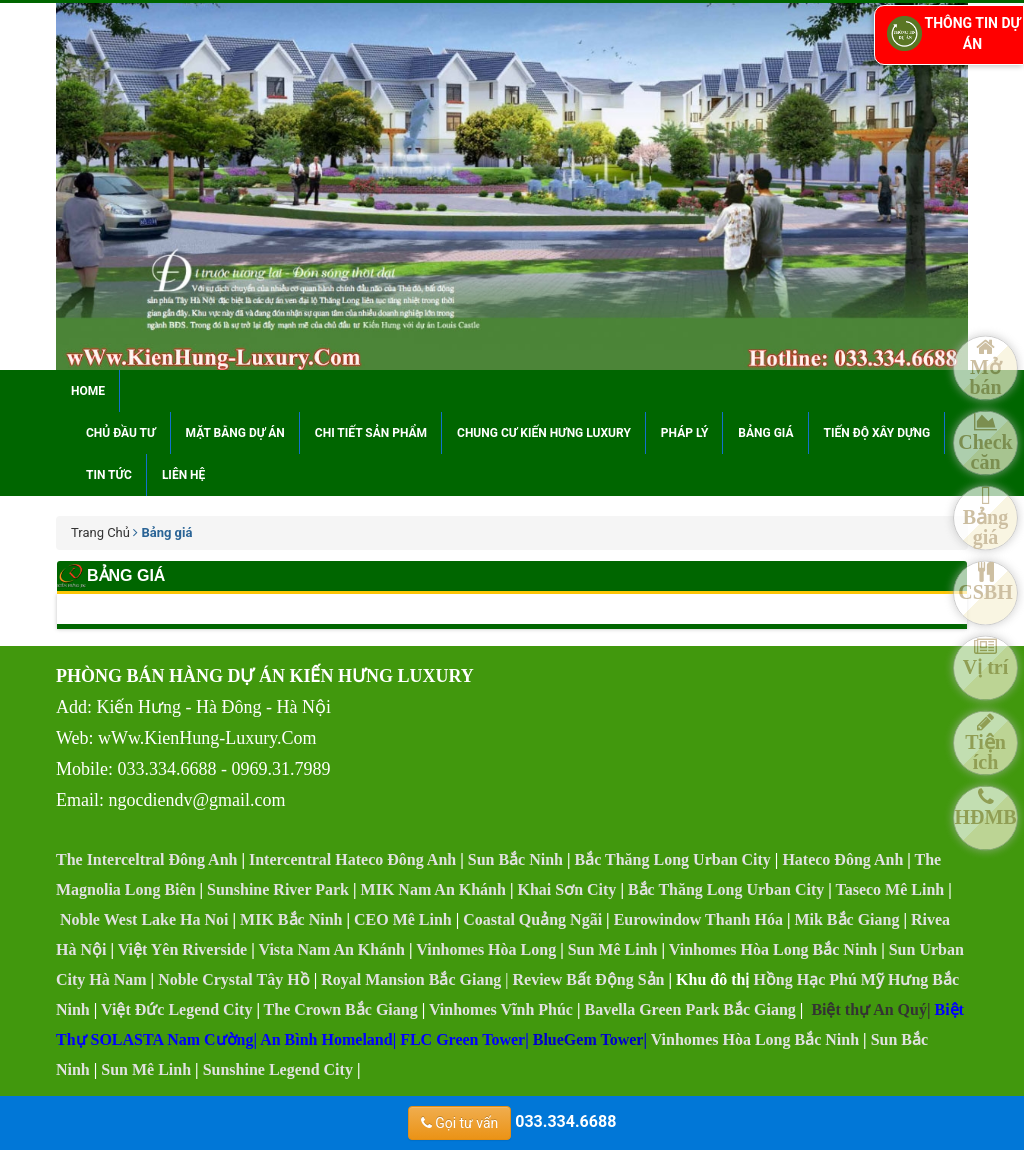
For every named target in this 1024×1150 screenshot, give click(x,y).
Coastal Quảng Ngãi (532, 919)
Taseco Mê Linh (889, 889)
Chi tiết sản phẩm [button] (371, 433)
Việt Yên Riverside (183, 949)
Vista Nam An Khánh (331, 949)
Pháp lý (684, 433)
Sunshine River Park (278, 889)
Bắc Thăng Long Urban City (673, 859)
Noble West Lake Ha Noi (144, 919)
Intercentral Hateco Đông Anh (352, 859)
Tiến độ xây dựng (877, 433)
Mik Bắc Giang (846, 919)
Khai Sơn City (566, 889)
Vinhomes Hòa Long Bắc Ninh (773, 949)
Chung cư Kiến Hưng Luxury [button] (544, 433)
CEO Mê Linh (403, 919)
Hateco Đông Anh (842, 859)
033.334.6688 (512, 1121)
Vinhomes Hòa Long (486, 949)
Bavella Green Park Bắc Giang (689, 1009)
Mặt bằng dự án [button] (235, 433)
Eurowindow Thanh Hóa (698, 919)
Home (88, 391)
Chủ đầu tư (121, 433)
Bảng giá (765, 433)
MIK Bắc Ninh (291, 919)
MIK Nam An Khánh (433, 889)
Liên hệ (183, 475)
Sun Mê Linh (613, 949)
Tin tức (109, 475)
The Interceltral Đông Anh (146, 859)
